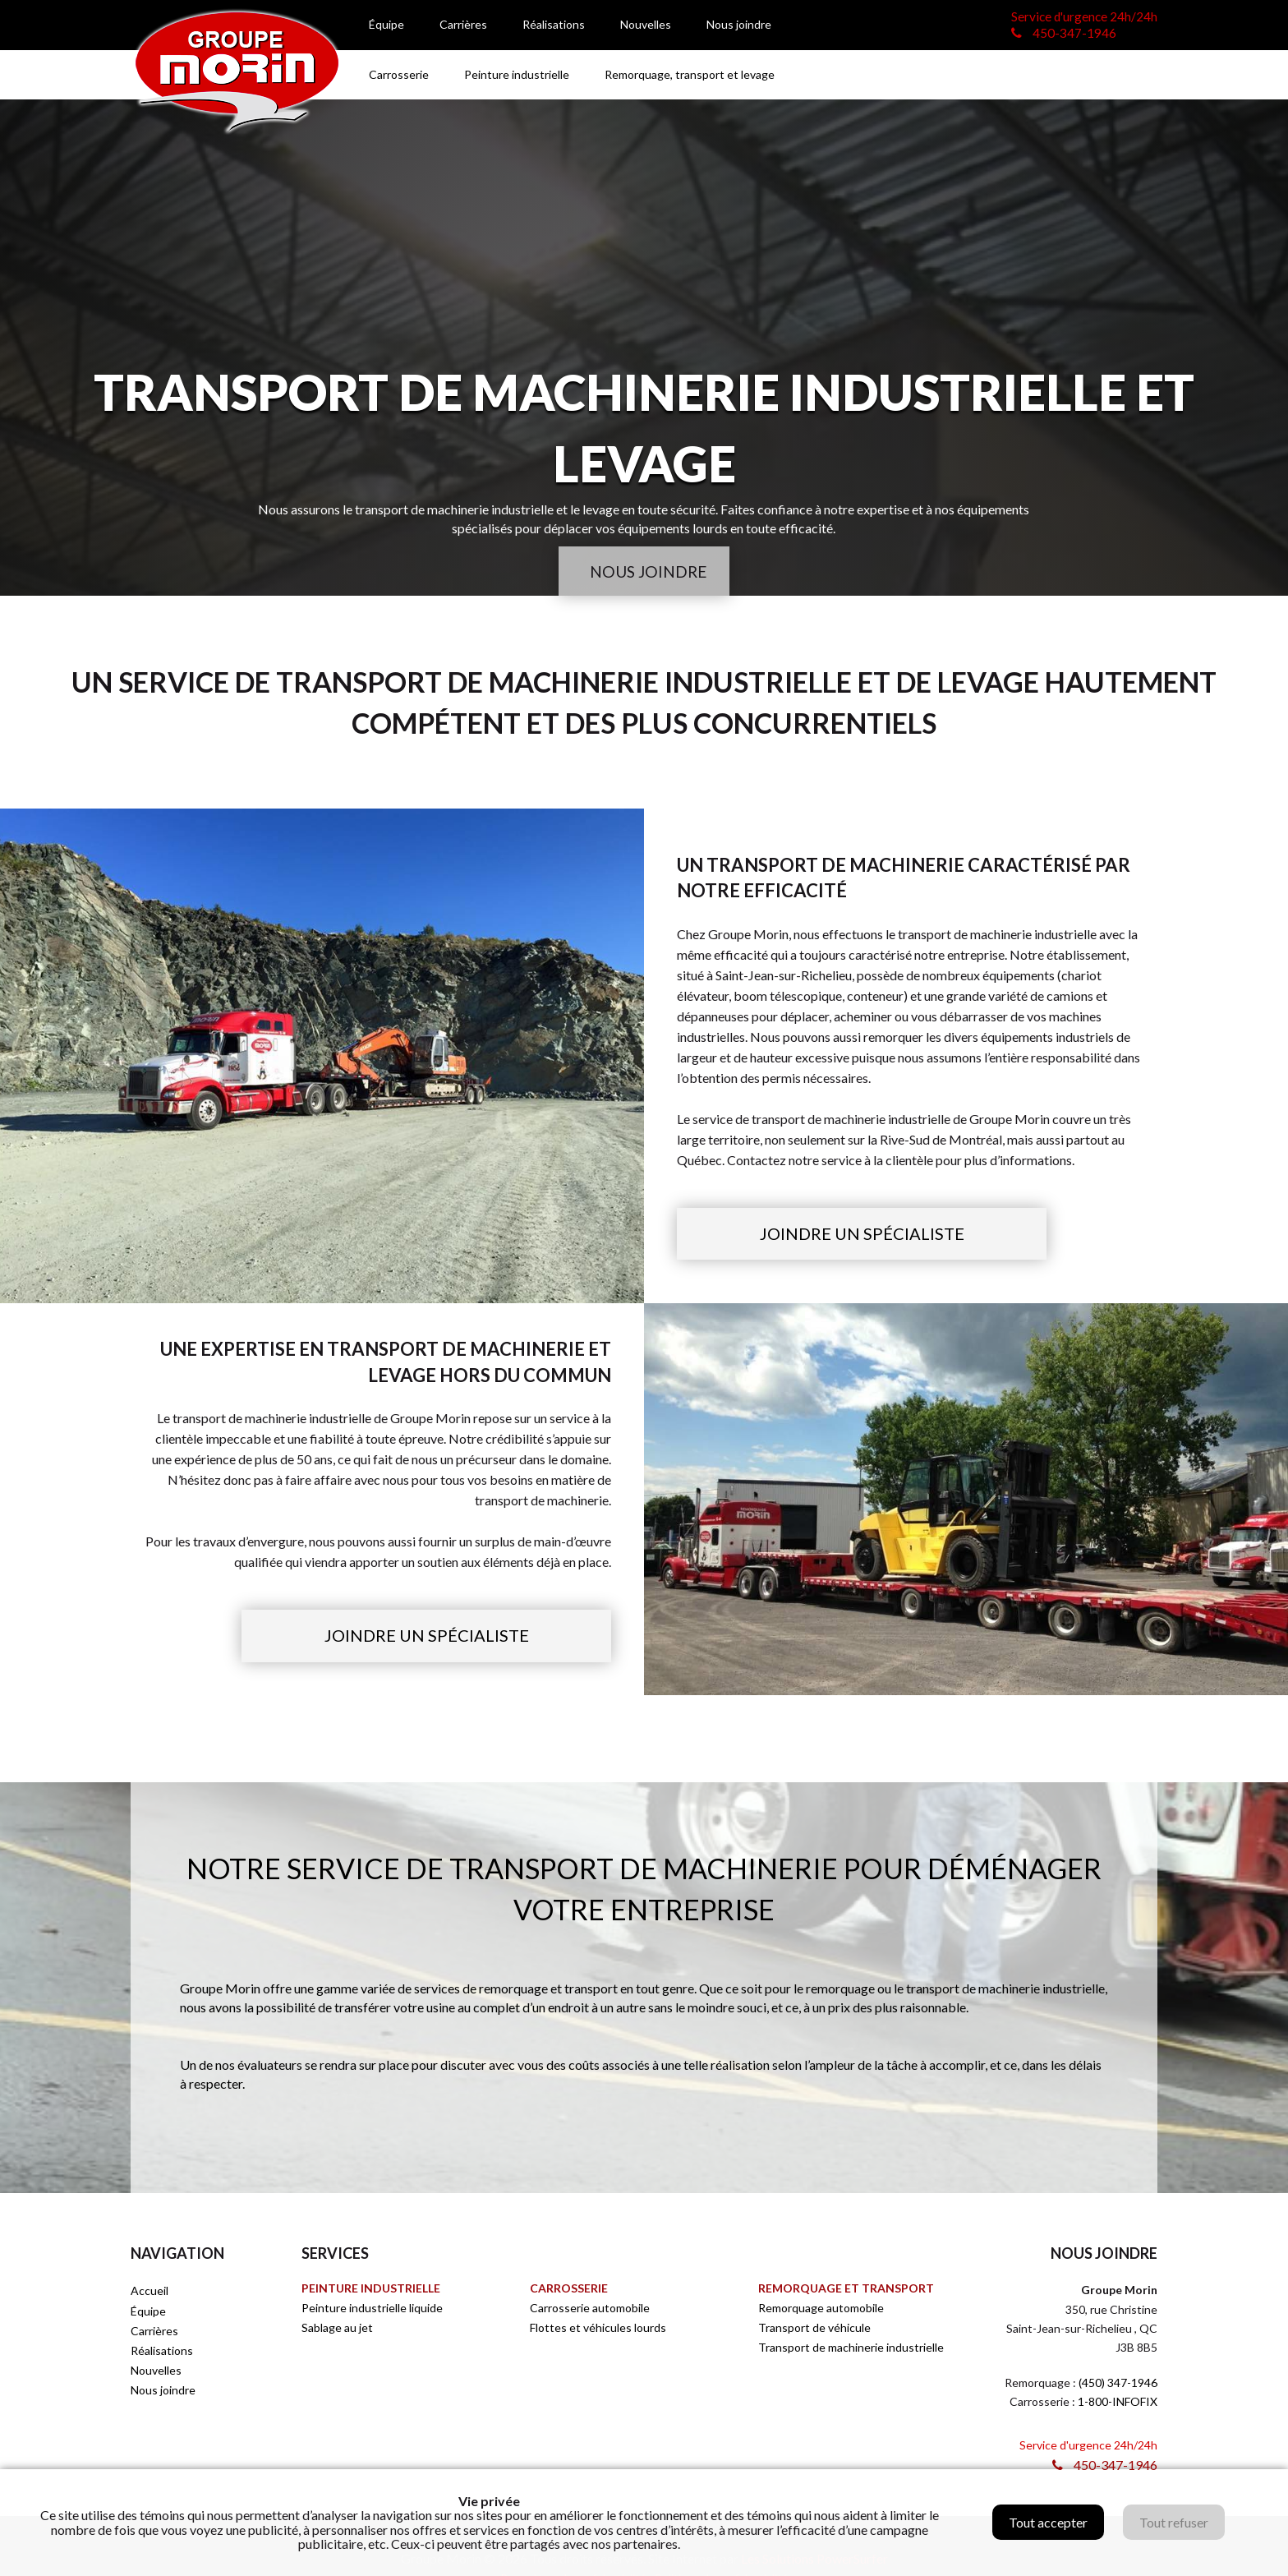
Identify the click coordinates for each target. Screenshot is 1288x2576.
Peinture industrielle (516, 74)
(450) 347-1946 (1118, 2384)
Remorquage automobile (821, 2309)
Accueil (149, 2292)
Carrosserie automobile (590, 2309)
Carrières (463, 24)
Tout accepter (1048, 2522)
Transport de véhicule (814, 2329)
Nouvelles (645, 24)
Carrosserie (399, 74)
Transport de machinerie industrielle (851, 2349)
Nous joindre (738, 24)
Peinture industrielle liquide (372, 2309)
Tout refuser (1173, 2522)
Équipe (386, 24)
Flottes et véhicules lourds (598, 2329)
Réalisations (553, 24)
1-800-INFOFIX (1117, 2403)
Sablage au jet (337, 2329)
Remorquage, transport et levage (690, 74)
